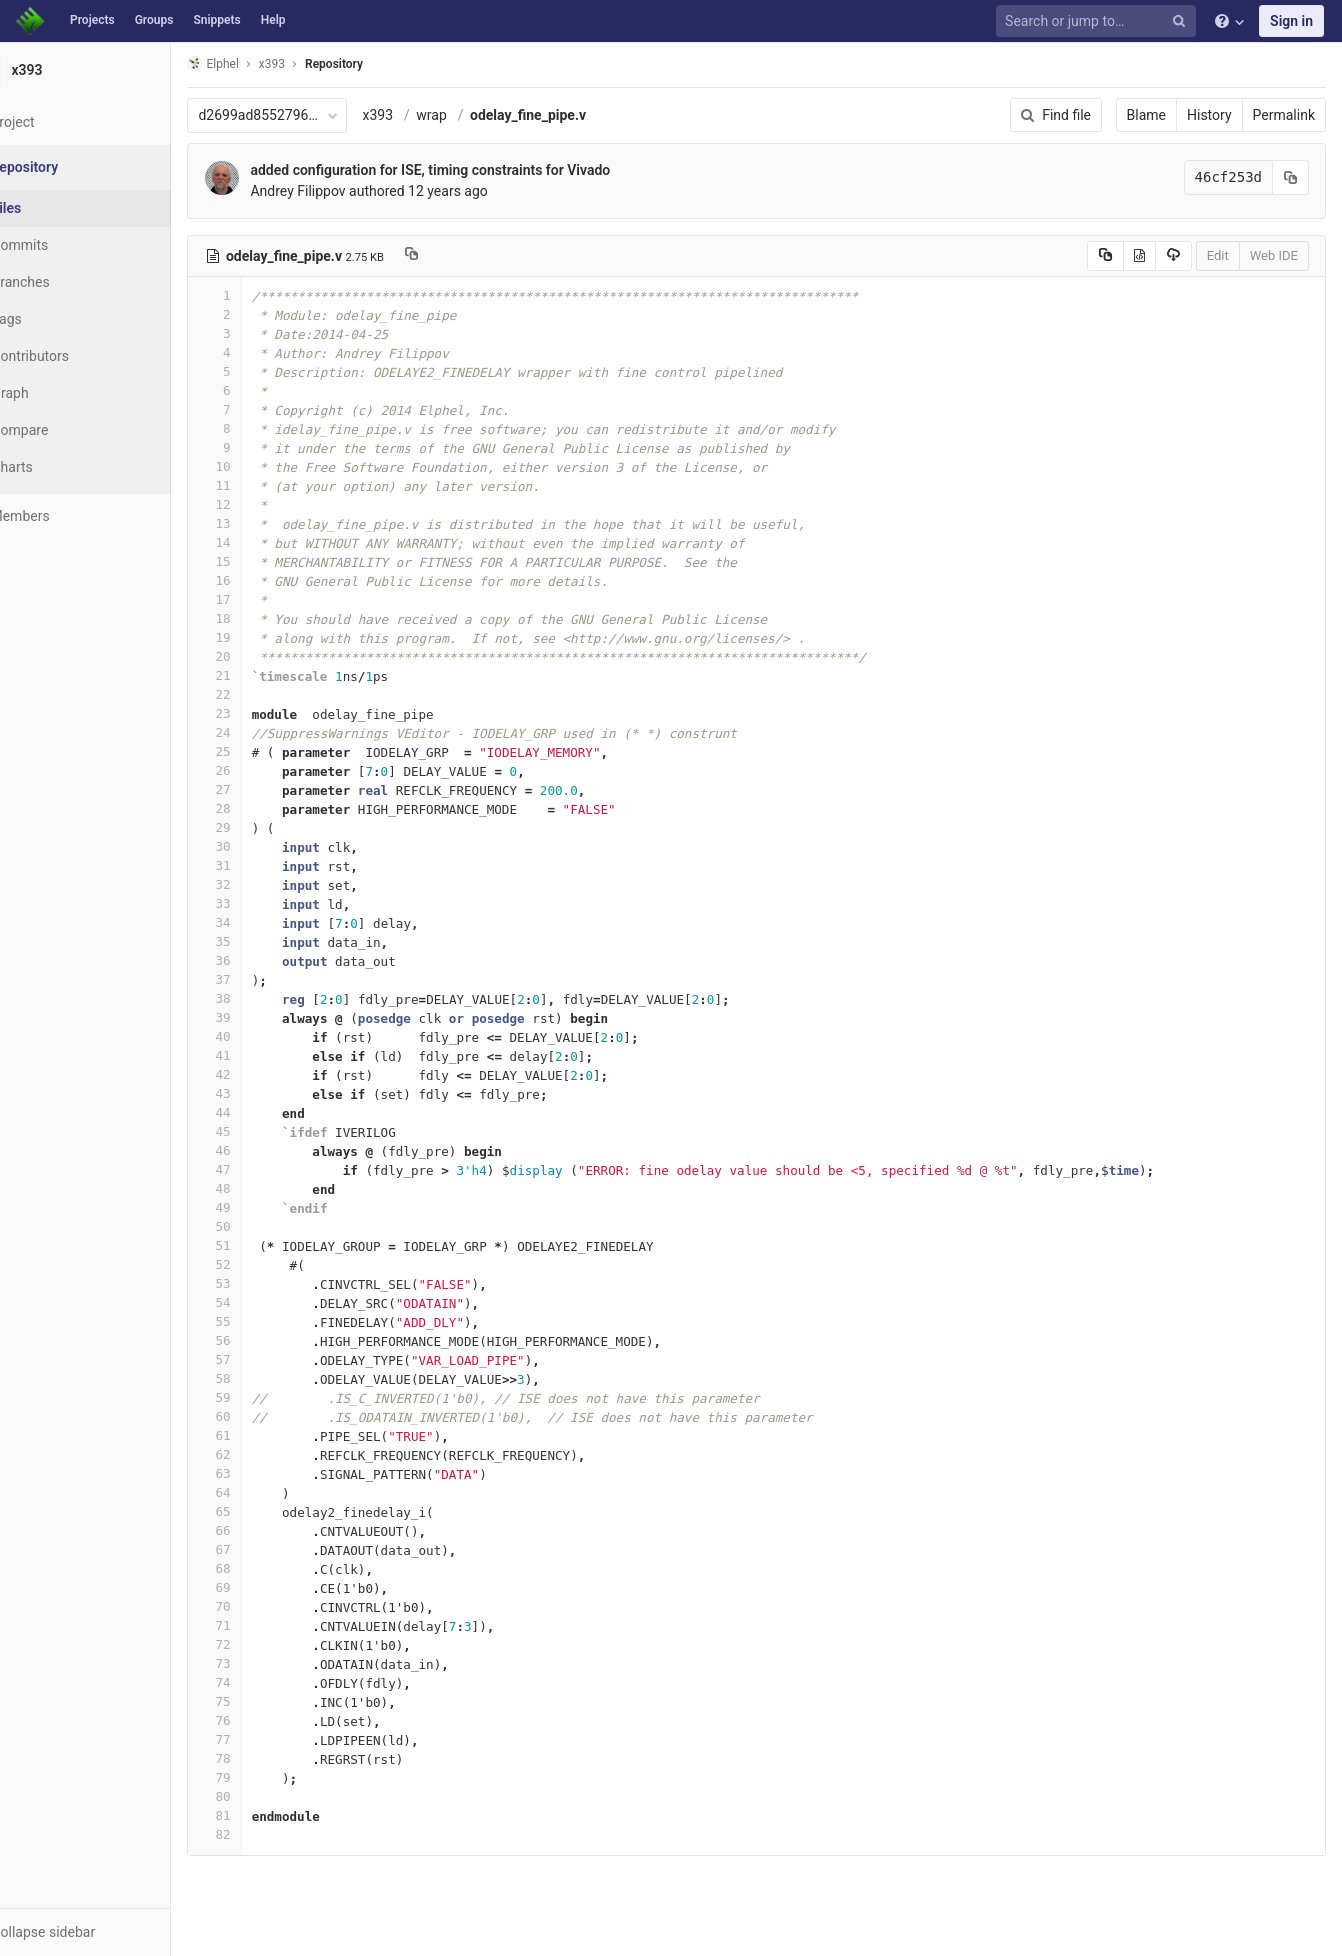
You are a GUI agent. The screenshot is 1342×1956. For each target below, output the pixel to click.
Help (273, 20)
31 (263, 865)
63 (263, 1473)
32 (263, 884)
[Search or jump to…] (1099, 21)
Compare (68, 430)
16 (263, 580)
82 (263, 1834)
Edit (1218, 255)
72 (263, 1644)
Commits (68, 245)
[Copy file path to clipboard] (460, 256)
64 (263, 1492)
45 (263, 1131)
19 (263, 637)
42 (263, 1074)
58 (263, 1378)
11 (263, 485)
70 (263, 1606)
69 (263, 1587)
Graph (58, 393)
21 (263, 675)
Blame (1146, 115)
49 (263, 1207)
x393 (426, 115)
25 (263, 751)
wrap (480, 115)
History (1209, 115)
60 (263, 1416)
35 (263, 941)
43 (263, 1093)
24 (263, 732)
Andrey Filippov (346, 191)
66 (263, 1530)
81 (263, 1815)
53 (263, 1283)
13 (263, 523)
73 (263, 1663)
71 (263, 1625)
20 (263, 656)
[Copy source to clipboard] (1105, 256)
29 (263, 827)
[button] (109, 1932)
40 (263, 1036)
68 (263, 1568)
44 (263, 1112)
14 (263, 542)
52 (263, 1264)
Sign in (1291, 21)
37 (263, 979)
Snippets (216, 20)
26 (263, 770)
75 (263, 1701)
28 (263, 808)
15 (263, 561)
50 (263, 1226)
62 (263, 1454)
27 (263, 789)
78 (263, 1758)
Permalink (1284, 115)
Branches (69, 282)
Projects (92, 20)
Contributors (79, 356)
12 (263, 504)
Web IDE (1274, 255)
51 (263, 1245)
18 (263, 618)
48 (263, 1188)
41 (263, 1055)
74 (263, 1682)
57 (263, 1359)
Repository (383, 64)
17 (263, 599)
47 (263, 1169)
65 (263, 1511)
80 (263, 1796)
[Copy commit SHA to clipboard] (1291, 177)
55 (263, 1321)
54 (263, 1302)
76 (263, 1720)
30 (263, 846)
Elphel (261, 63)
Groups (154, 20)
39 (263, 1017)
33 (263, 903)
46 (263, 1150)
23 (263, 713)
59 (263, 1397)
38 (263, 998)
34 (263, 922)
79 (263, 1777)
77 (263, 1739)
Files (55, 208)
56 (263, 1340)
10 (263, 466)
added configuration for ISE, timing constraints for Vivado (479, 170)
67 (263, 1549)
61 (263, 1435)
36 (263, 960)
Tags (55, 319)
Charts (60, 467)
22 (263, 694)
